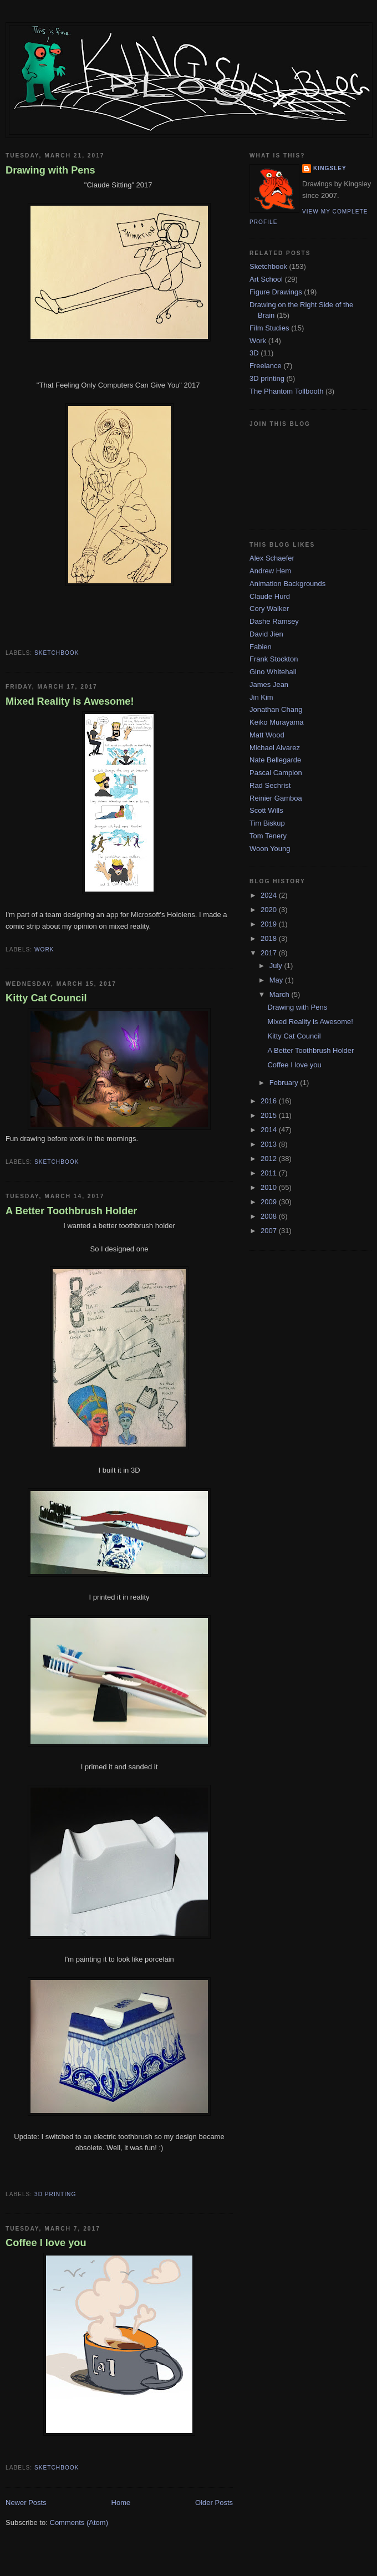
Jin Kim (261, 697)
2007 (270, 1230)
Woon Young (270, 848)
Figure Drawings (275, 292)
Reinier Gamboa (275, 798)
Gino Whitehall (273, 672)
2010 (270, 1187)
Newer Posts (26, 2502)
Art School (266, 279)
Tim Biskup (267, 823)
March (280, 994)
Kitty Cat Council (46, 998)
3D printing (55, 2194)
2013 (270, 1144)
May (277, 980)
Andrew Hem (270, 571)
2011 (270, 1173)
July (276, 965)
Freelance (265, 366)
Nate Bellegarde (275, 760)
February (284, 1082)
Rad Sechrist (270, 785)
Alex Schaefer (271, 558)
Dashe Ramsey (274, 621)
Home (121, 2502)
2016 (270, 1101)
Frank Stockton (273, 659)
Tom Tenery (268, 836)
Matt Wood (266, 735)
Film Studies (269, 328)
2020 (270, 909)
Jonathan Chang (275, 709)
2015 (270, 1115)
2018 (270, 938)
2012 (270, 1158)
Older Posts (214, 2502)
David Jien (266, 634)
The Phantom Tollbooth (286, 391)
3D (254, 353)
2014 (270, 1130)
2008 (270, 1216)
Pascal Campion (275, 772)
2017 (270, 953)
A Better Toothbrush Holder (71, 1210)
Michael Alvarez (274, 748)
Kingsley (330, 168)
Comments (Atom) (79, 2522)
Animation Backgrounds (287, 583)
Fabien (260, 647)
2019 (270, 924)
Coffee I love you (46, 2242)
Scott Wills (266, 810)
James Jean (268, 684)
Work (44, 949)
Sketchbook (56, 653)
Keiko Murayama (276, 722)
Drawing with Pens (50, 170)
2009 (270, 1202)
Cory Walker (269, 608)
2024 (270, 895)
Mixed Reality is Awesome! (70, 701)
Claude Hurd (269, 596)
